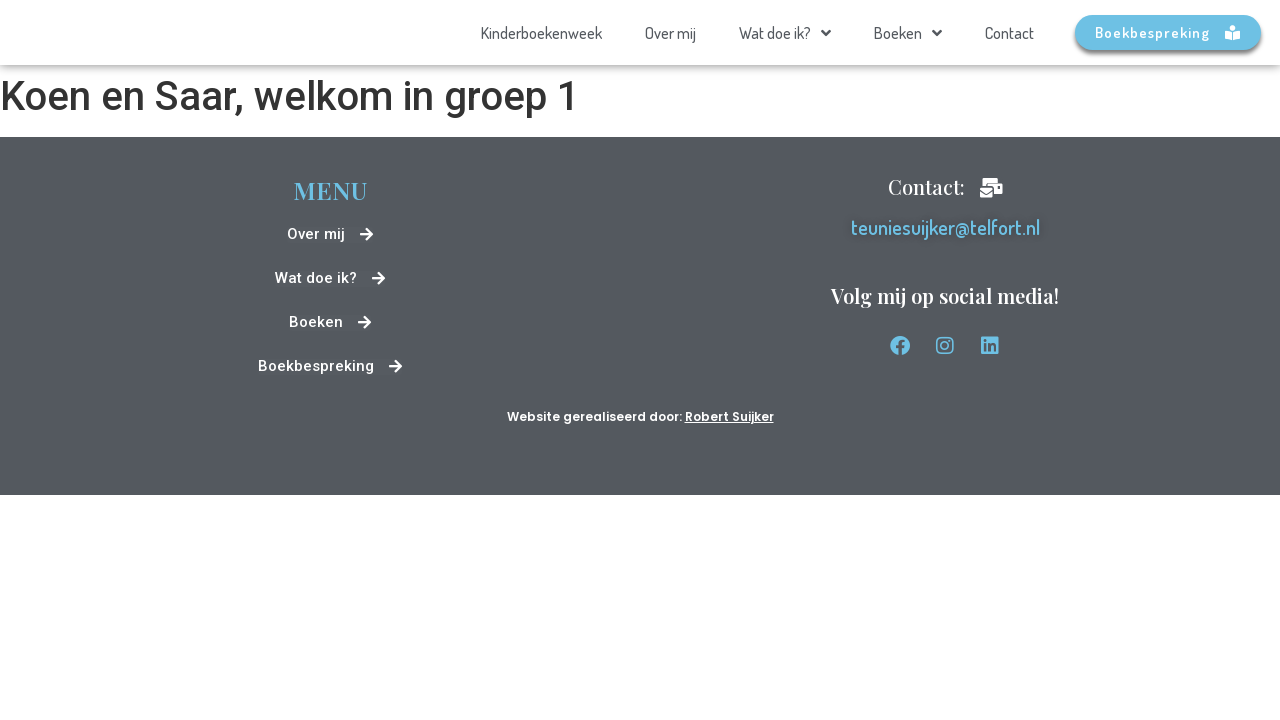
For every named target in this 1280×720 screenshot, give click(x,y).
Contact (1009, 33)
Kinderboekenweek (541, 33)
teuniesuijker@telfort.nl (945, 227)
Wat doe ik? (785, 33)
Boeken (908, 33)
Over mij (670, 33)
